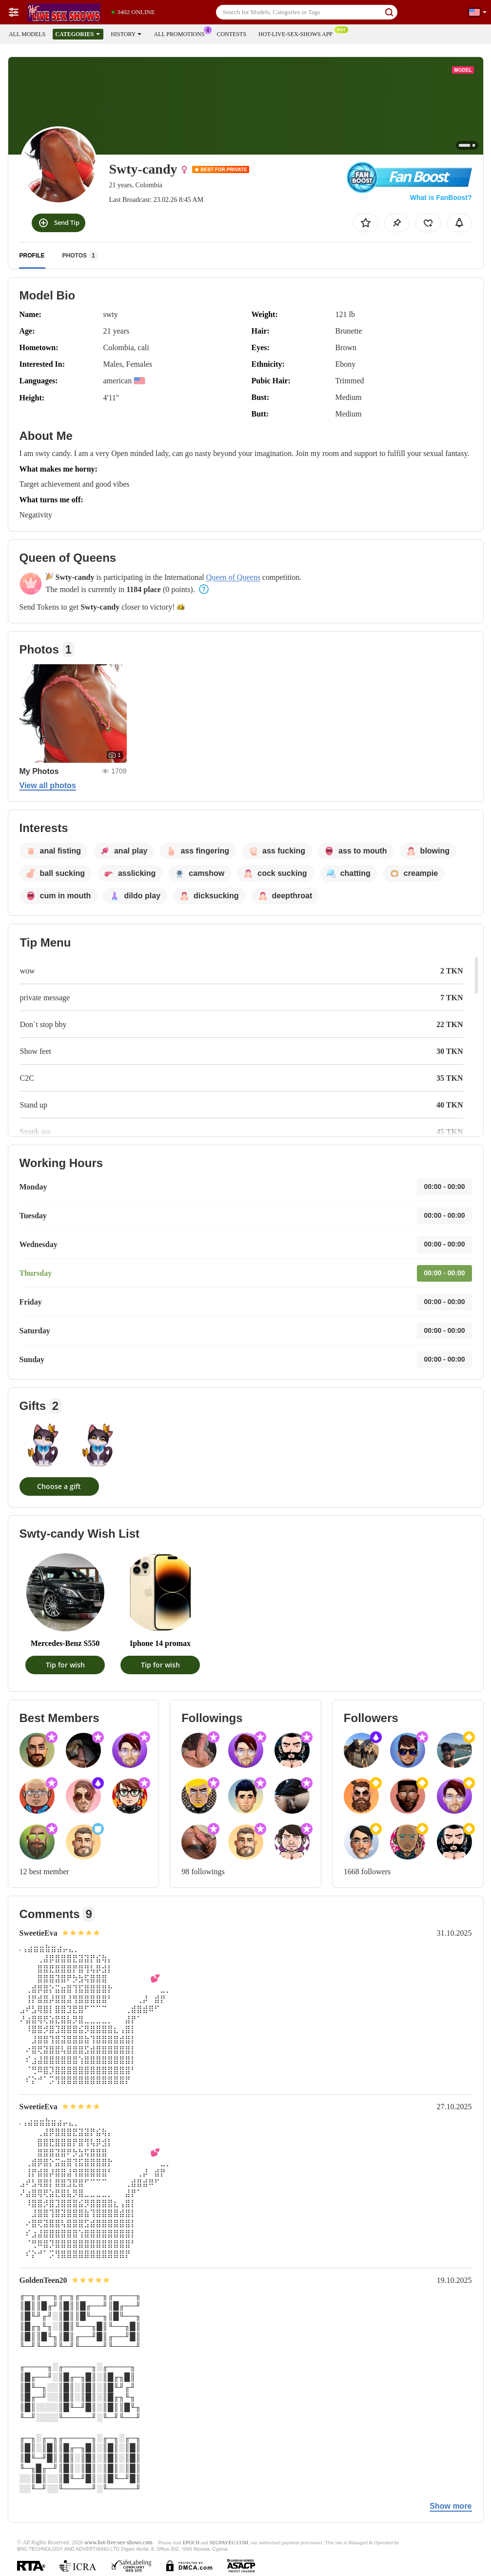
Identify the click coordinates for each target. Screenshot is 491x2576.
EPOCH (191, 2542)
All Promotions (181, 33)
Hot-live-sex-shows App (297, 33)
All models (27, 34)
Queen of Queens (233, 577)
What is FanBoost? (441, 197)
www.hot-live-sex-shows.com (118, 2542)
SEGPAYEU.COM (228, 2542)
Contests (231, 34)
